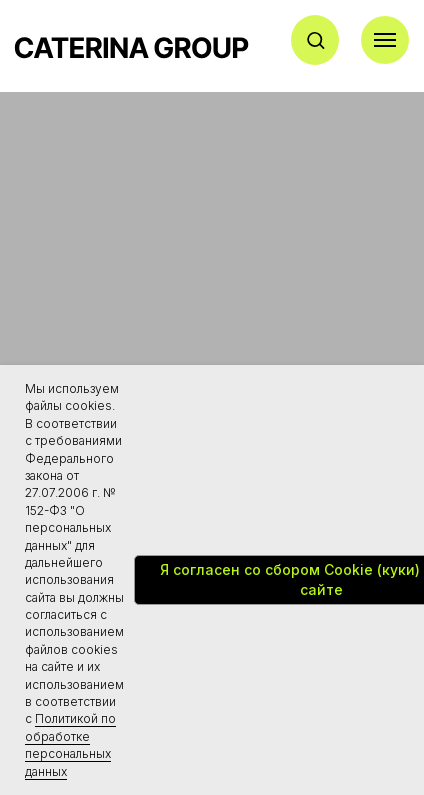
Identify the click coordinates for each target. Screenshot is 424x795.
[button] (315, 39)
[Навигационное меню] (385, 40)
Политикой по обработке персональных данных (70, 744)
